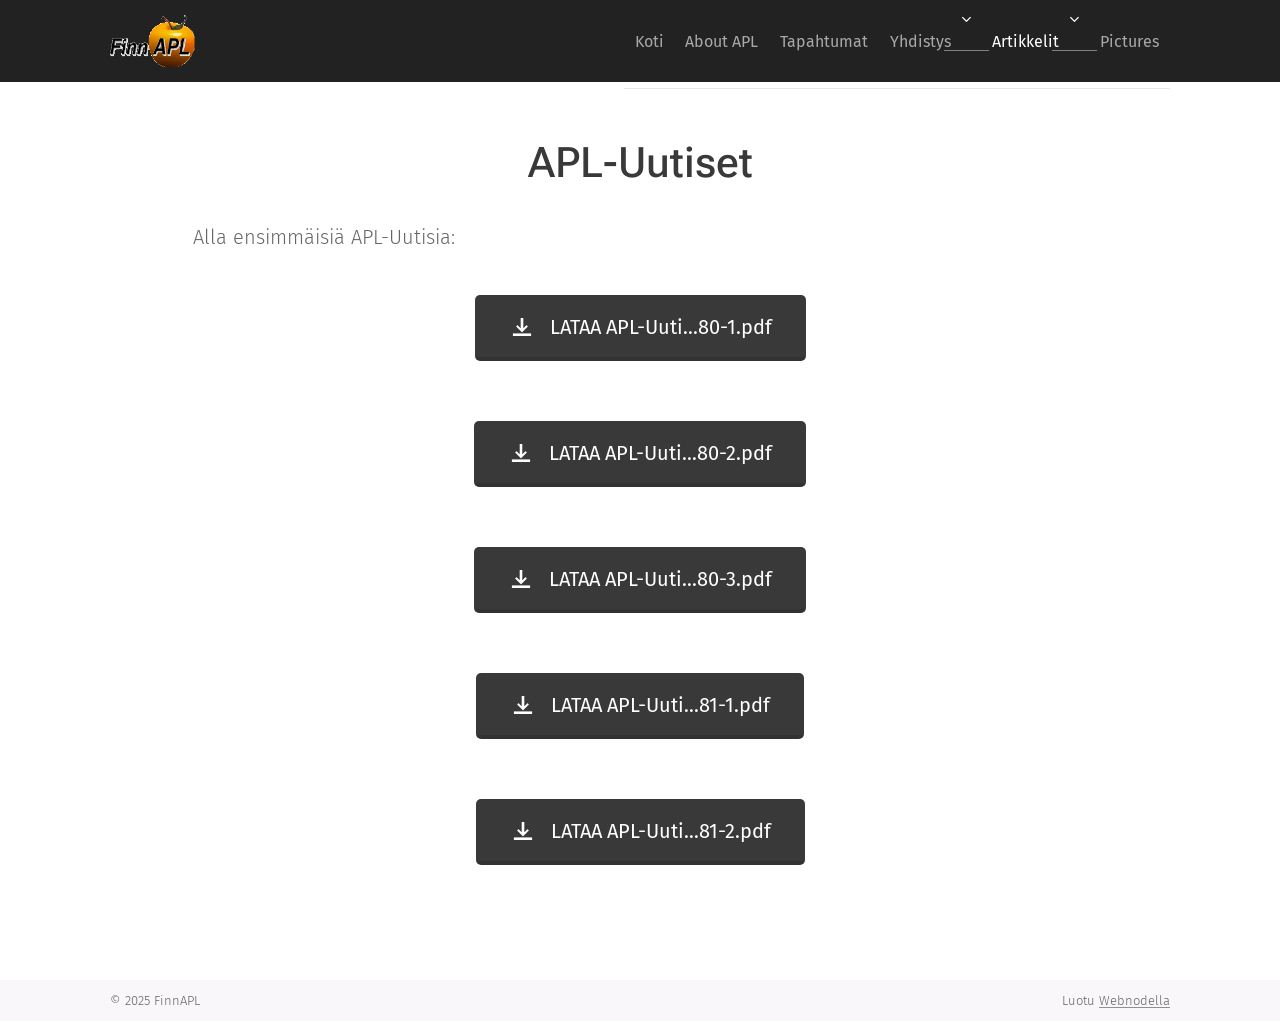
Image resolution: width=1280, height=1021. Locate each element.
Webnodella (1134, 1000)
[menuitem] (581, 41)
